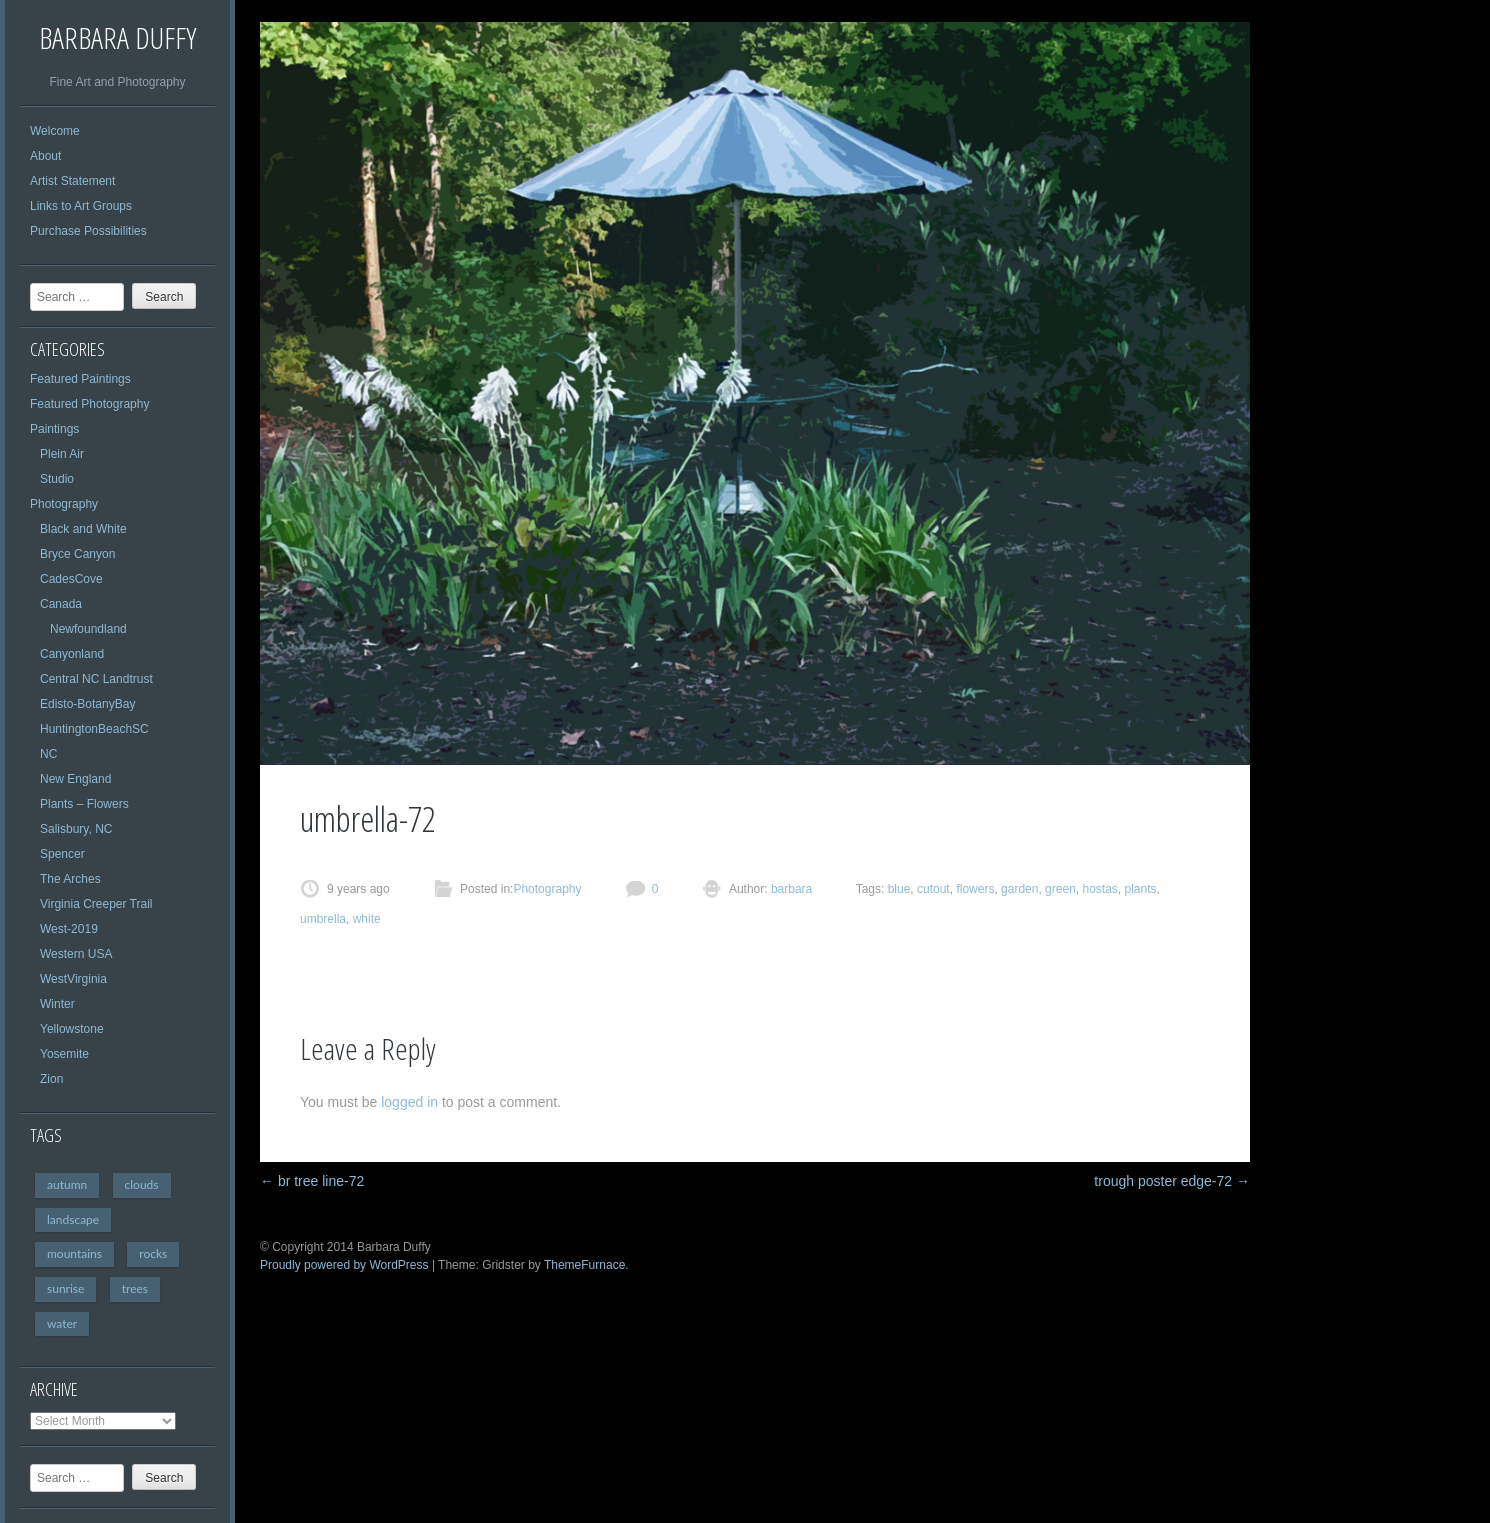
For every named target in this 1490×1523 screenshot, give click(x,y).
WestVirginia (73, 979)
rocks (153, 1253)
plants (1141, 889)
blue (899, 889)
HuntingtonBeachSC (94, 729)
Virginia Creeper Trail (96, 904)
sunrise (65, 1288)
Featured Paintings (80, 379)
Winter (57, 1004)
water (62, 1323)
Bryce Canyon (77, 554)
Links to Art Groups (81, 206)
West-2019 (69, 929)
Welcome (55, 131)
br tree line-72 (312, 1181)
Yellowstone (72, 1029)
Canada (61, 604)
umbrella (323, 919)
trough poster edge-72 (1172, 1181)
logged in (409, 1102)
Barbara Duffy (117, 37)
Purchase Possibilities (88, 231)
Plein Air (62, 454)
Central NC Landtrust (96, 679)
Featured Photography (89, 404)
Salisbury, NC (76, 829)
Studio (57, 479)
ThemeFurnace (584, 1265)
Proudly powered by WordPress (344, 1265)
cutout (933, 889)
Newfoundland (88, 629)
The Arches (70, 879)
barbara (790, 889)
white (367, 919)
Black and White (83, 529)
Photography (64, 504)
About (45, 156)
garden (1019, 889)
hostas (1099, 889)
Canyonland (72, 654)
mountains (74, 1253)
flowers (975, 889)
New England (75, 779)
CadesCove (71, 579)
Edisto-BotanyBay (87, 704)
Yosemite (64, 1054)
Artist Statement (72, 181)
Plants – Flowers (84, 804)
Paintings (54, 429)
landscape (73, 1219)
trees (135, 1288)
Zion (51, 1079)
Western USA (76, 954)
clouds (142, 1184)
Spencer (62, 854)
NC (48, 754)
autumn (67, 1184)
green (1060, 889)
